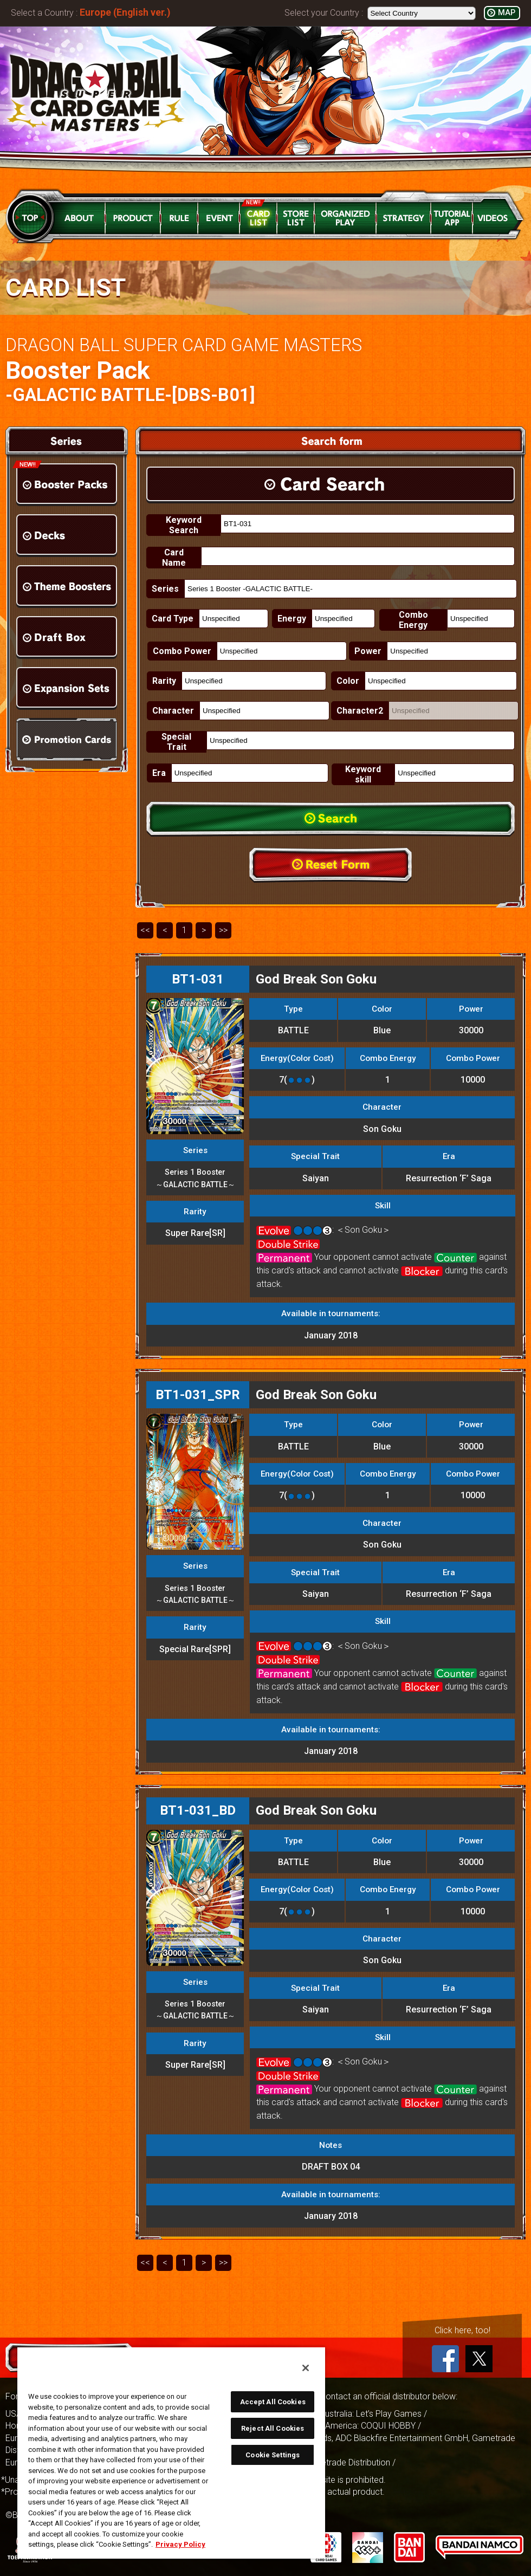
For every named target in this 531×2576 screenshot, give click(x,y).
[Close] (306, 2368)
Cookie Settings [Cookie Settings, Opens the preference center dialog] (272, 2455)
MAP (506, 12)
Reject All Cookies (272, 2428)
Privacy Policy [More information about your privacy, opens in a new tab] (180, 2544)
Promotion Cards (66, 739)
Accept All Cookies (273, 2402)
